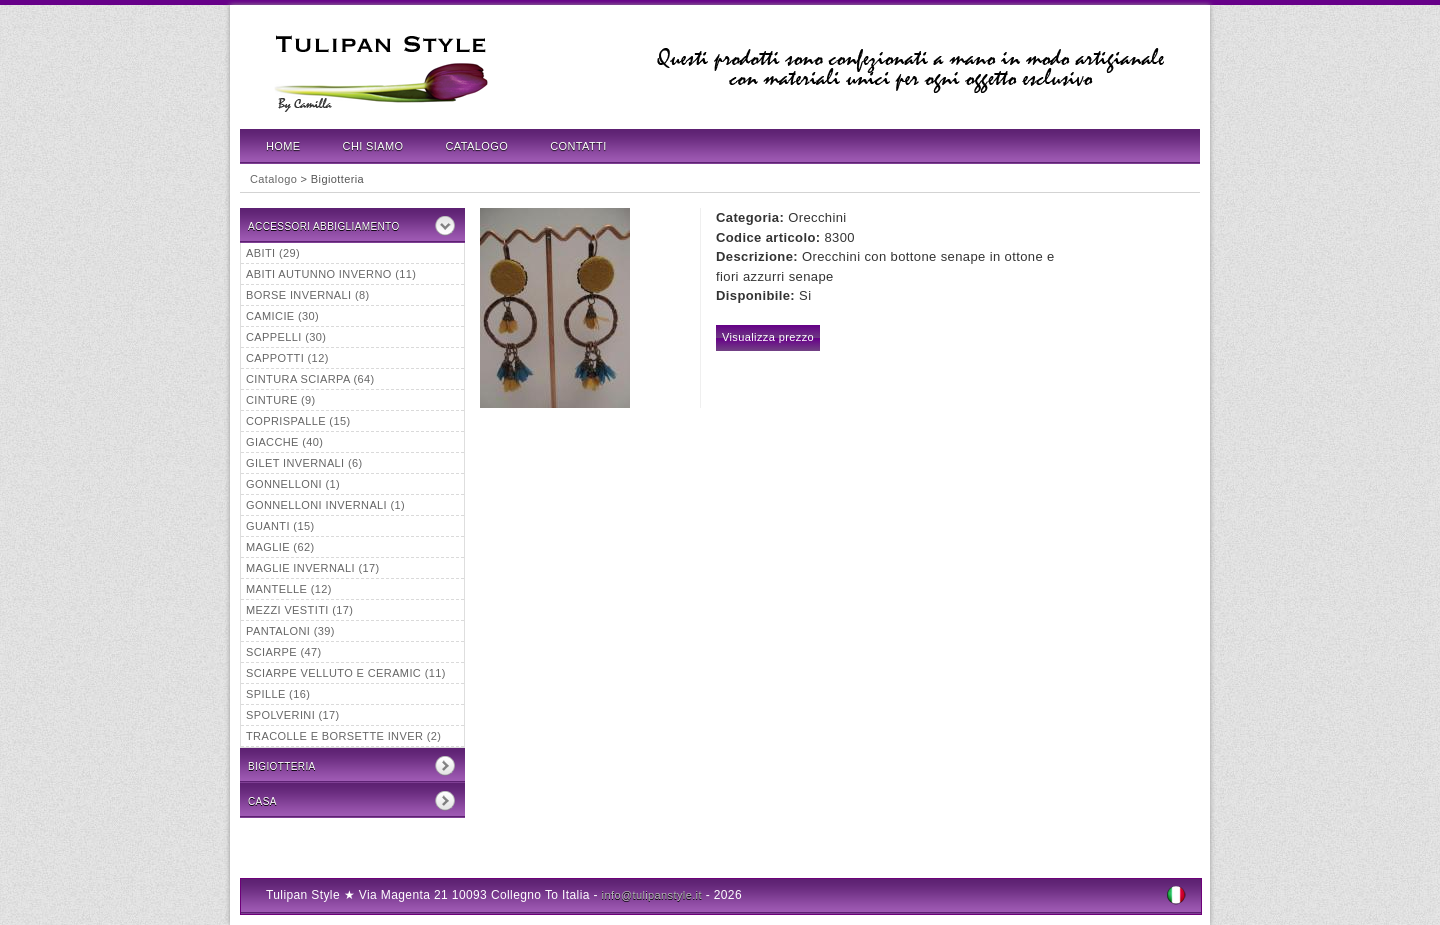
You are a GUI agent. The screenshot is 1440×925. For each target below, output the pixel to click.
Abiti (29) (273, 253)
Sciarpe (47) (284, 652)
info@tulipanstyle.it (652, 895)
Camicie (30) (282, 316)
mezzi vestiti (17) (299, 610)
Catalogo (477, 146)
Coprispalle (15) (298, 421)
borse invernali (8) (308, 295)
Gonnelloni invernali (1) (325, 505)
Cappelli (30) (286, 337)
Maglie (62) (280, 547)
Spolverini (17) (293, 715)
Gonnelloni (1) (293, 484)
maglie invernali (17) (313, 568)
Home (283, 146)
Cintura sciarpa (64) (310, 379)
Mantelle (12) (289, 589)
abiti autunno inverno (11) (331, 274)
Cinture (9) (281, 400)
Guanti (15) (280, 526)
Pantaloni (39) (290, 631)
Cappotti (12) (287, 358)
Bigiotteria (282, 766)
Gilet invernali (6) (304, 463)
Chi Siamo (373, 146)
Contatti (578, 146)
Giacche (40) (284, 442)
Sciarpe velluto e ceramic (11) (346, 673)
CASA (262, 801)
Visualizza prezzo (768, 337)
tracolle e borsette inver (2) (343, 736)
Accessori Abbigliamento (324, 226)
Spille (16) (278, 694)
